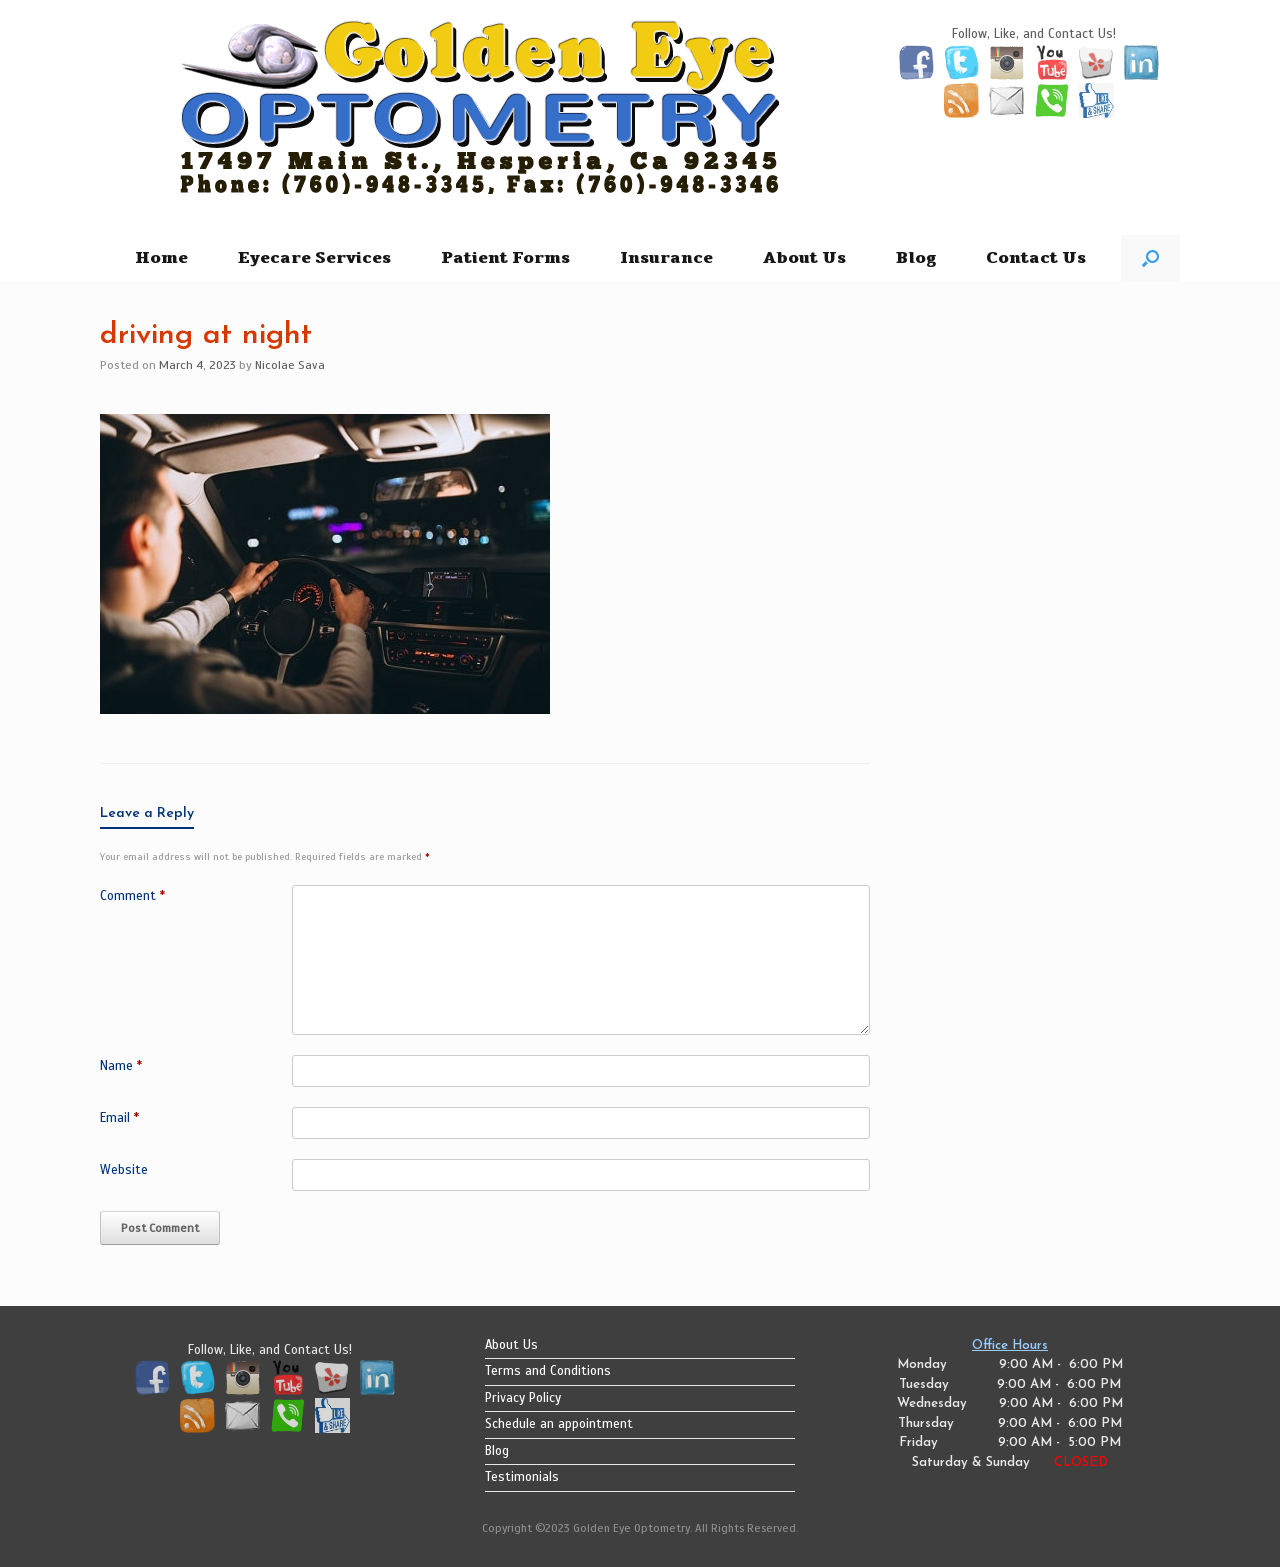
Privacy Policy (523, 1398)
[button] (1150, 258)
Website (124, 1170)
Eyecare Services (314, 258)
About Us (804, 258)
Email (119, 1118)
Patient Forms (505, 258)
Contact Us (1036, 258)
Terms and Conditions (548, 1371)
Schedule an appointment (559, 1424)
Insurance (666, 258)
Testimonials (522, 1477)
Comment (132, 896)
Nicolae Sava (290, 365)
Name (121, 1066)
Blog (916, 258)
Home (161, 258)
